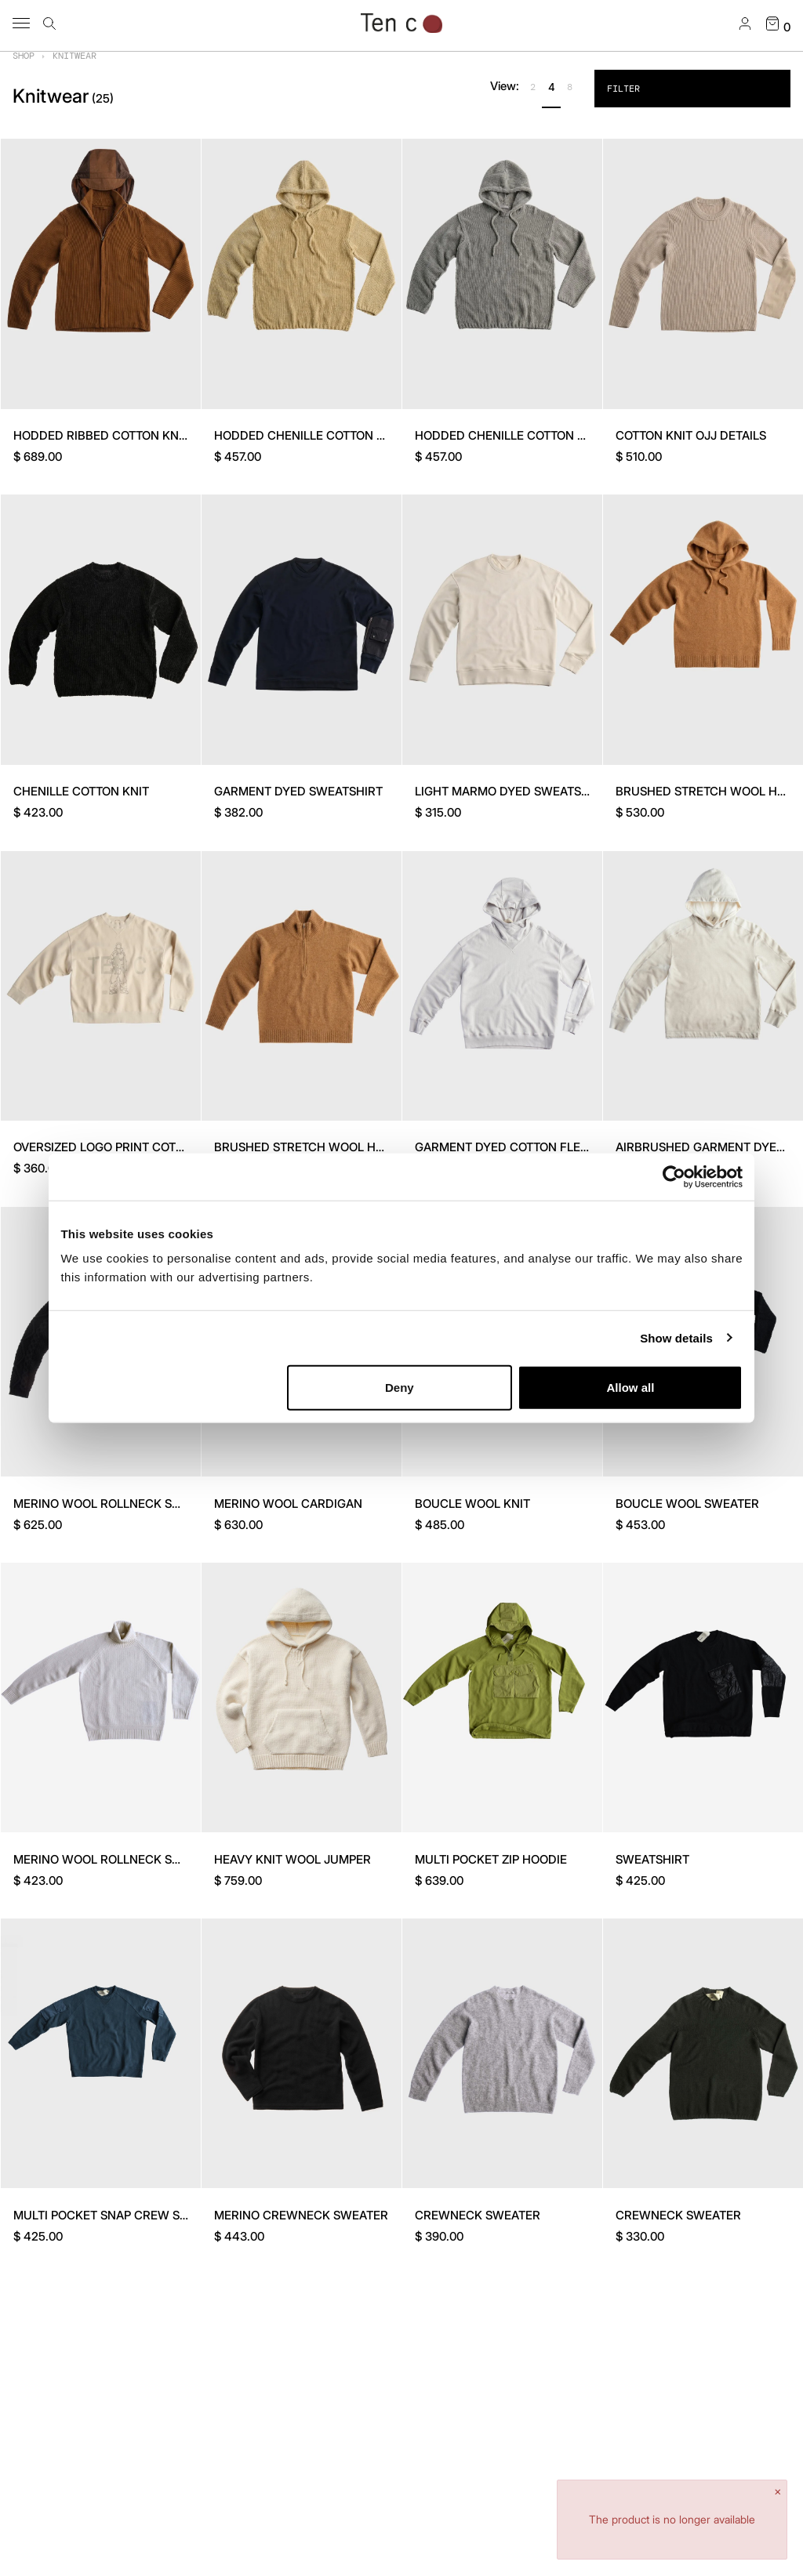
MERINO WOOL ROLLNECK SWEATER (116, 1503)
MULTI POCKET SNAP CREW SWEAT (113, 2215)
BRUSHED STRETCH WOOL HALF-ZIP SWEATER (346, 1146)
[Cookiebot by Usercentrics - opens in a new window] (674, 1176)
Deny (399, 1387)
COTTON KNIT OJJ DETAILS (691, 435)
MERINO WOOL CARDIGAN (288, 1503)
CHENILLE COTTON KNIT (81, 791)
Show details (676, 1337)
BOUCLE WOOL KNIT (472, 1503)
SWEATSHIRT (652, 1859)
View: (504, 85)
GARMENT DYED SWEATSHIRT (298, 791)
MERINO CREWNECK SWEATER (301, 2215)
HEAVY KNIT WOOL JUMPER (292, 1859)
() (103, 98)
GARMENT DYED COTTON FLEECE (509, 1146)
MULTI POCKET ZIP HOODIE (491, 1859)
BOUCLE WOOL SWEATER (687, 1503)
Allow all (630, 1387)
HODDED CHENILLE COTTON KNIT (308, 435)
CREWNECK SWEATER (477, 2215)
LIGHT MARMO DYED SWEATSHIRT (511, 791)
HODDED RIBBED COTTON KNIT (101, 435)
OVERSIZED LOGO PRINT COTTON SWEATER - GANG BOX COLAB (192, 1146)
